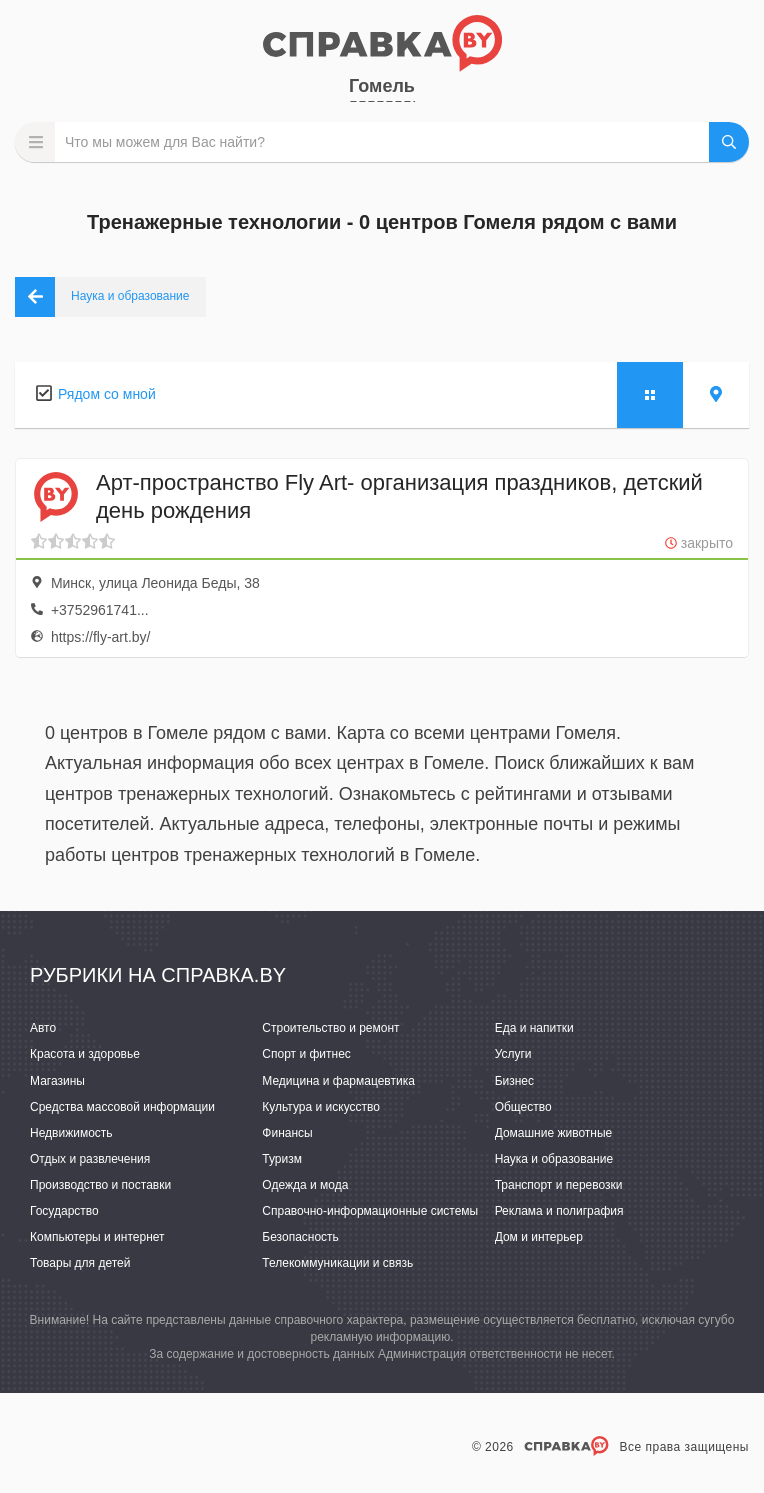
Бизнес (514, 1081)
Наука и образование (554, 1159)
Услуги (513, 1054)
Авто (43, 1028)
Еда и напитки (534, 1028)
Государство (64, 1211)
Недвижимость (71, 1133)
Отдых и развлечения (90, 1159)
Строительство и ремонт (330, 1028)
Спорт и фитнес (306, 1054)
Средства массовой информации (122, 1107)
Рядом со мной (107, 394)
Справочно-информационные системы (370, 1211)
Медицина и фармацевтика (338, 1081)
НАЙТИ (729, 142)
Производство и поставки (100, 1185)
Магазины (57, 1081)
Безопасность (300, 1237)
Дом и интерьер (539, 1237)
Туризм (282, 1159)
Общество (523, 1107)
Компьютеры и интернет (97, 1237)
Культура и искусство (321, 1107)
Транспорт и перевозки (559, 1185)
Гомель (382, 86)
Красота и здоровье (85, 1054)
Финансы (287, 1133)
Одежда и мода (305, 1185)
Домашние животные (554, 1133)
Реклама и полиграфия (559, 1211)
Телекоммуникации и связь (337, 1263)
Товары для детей (80, 1263)
